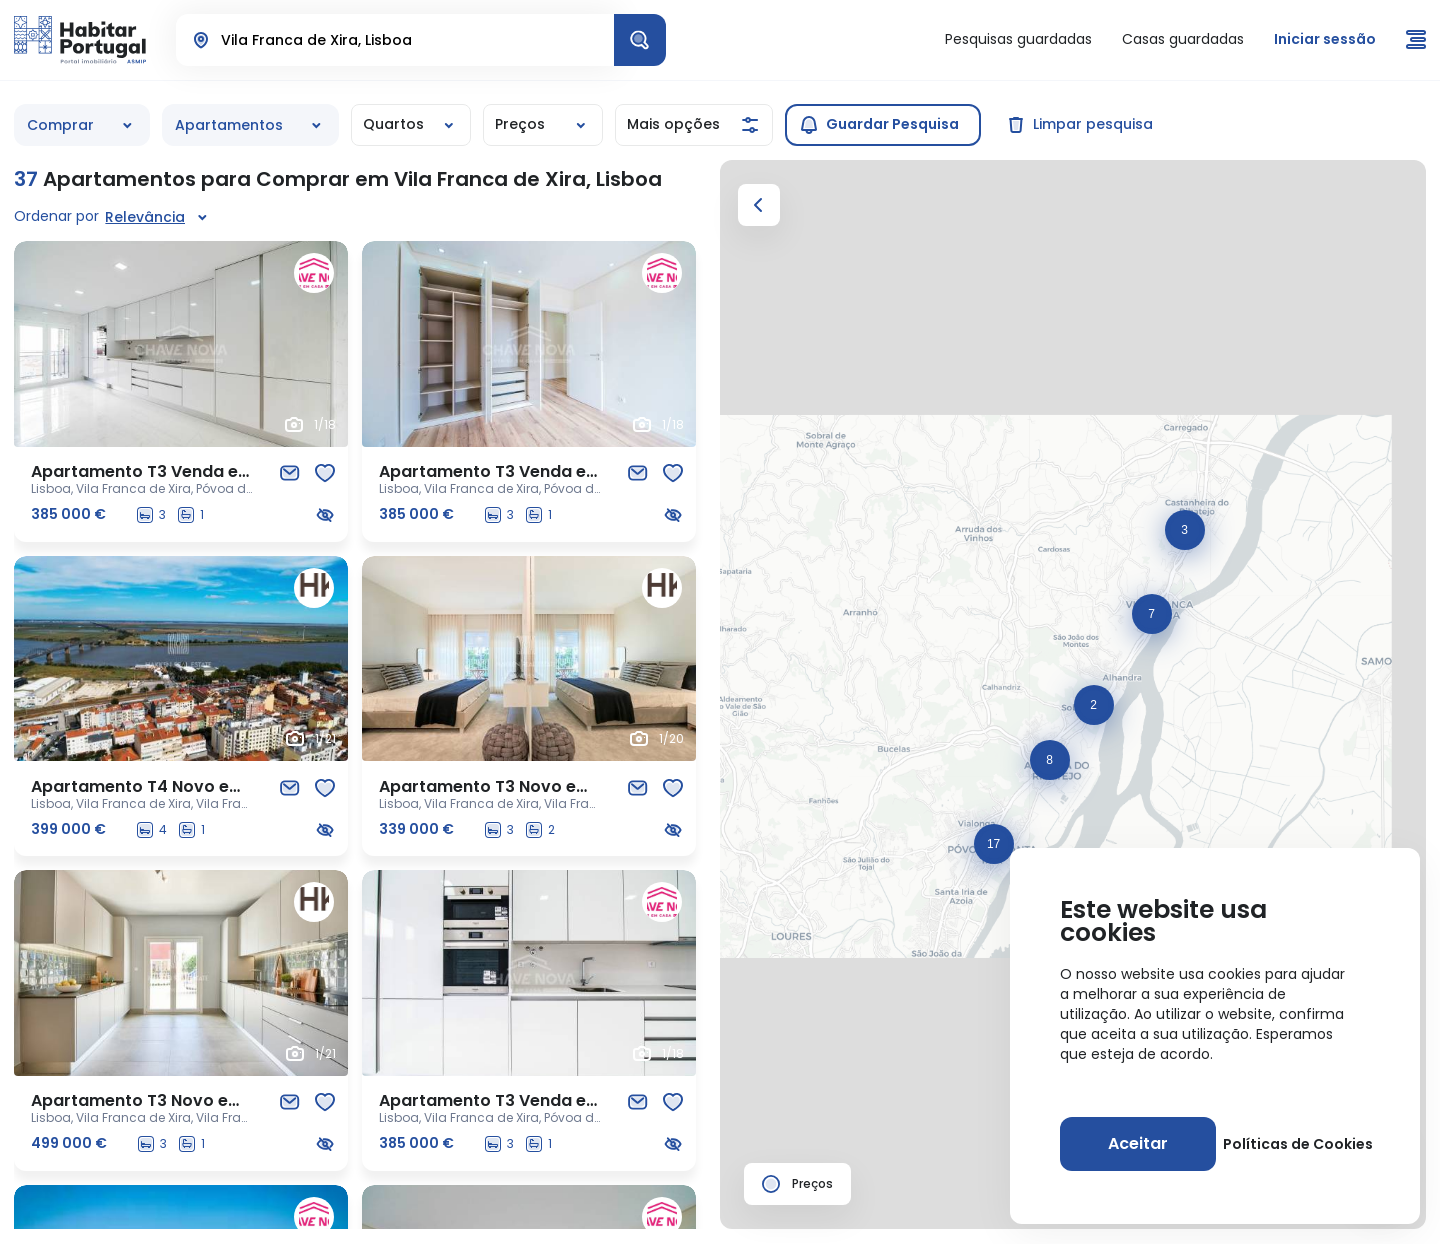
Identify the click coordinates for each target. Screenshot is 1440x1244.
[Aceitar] (1138, 1144)
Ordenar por (56, 216)
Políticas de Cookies (1298, 1144)
